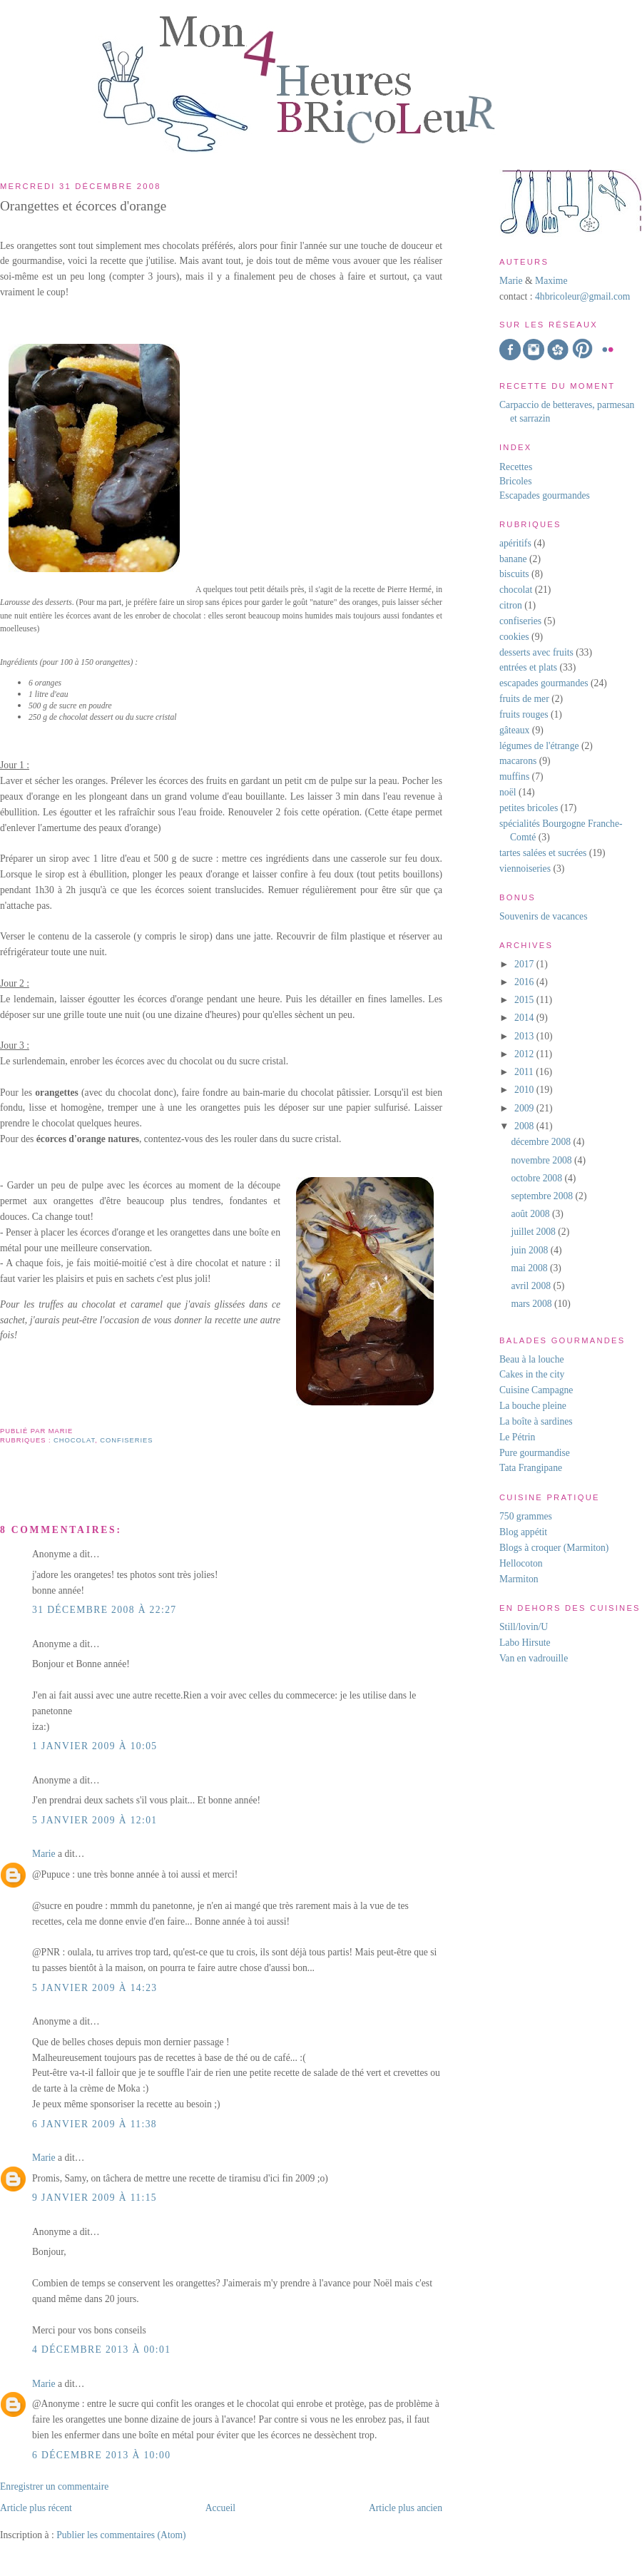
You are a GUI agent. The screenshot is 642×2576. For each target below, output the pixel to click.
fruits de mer (524, 698)
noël (507, 792)
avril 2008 (532, 1286)
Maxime (550, 280)
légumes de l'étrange (539, 745)
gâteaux (514, 730)
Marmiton (519, 1579)
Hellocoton (521, 1563)
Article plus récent (36, 2508)
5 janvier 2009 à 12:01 (95, 1820)
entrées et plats (528, 667)
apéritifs (515, 543)
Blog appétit (523, 1532)
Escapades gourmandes (544, 495)
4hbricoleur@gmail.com (582, 296)
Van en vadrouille (533, 1658)
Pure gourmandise (534, 1452)
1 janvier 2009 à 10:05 (95, 1746)
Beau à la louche (531, 1359)
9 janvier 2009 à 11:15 (94, 2197)
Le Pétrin (517, 1437)
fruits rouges (524, 714)
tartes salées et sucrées (542, 852)
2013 (525, 1036)
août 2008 (531, 1213)
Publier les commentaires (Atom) (120, 2535)
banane (513, 559)
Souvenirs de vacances (543, 916)
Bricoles (515, 481)
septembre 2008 (543, 1196)
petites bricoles (528, 808)
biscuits (514, 574)
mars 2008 (532, 1303)
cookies (514, 636)
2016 (525, 982)
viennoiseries (525, 868)
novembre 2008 (542, 1160)
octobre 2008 (537, 1178)
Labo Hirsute (525, 1642)
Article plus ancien (405, 2508)
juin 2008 (530, 1250)
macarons (517, 760)
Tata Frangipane (530, 1467)
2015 (525, 999)
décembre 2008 (542, 1141)
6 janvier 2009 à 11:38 (94, 2124)
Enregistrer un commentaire (54, 2486)
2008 (525, 1126)
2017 (525, 964)
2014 (525, 1017)
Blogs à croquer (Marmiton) (553, 1547)
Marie (44, 1853)
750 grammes (525, 1516)
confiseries (126, 1440)
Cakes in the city (531, 1374)
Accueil (220, 2508)
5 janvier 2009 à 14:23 (95, 1987)
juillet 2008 (534, 1231)
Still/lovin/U (523, 1627)
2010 (525, 1089)
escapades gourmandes (543, 683)
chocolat (74, 1440)
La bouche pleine (532, 1405)
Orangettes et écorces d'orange (83, 205)
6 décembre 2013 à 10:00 (101, 2455)
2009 (525, 1108)
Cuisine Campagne (536, 1390)
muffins (514, 776)
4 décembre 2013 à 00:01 (101, 2349)
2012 (525, 1054)
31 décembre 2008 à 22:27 (104, 1609)
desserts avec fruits (536, 652)
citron (510, 605)
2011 (525, 1071)
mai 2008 (530, 1268)
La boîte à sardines (536, 1421)
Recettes (515, 467)
